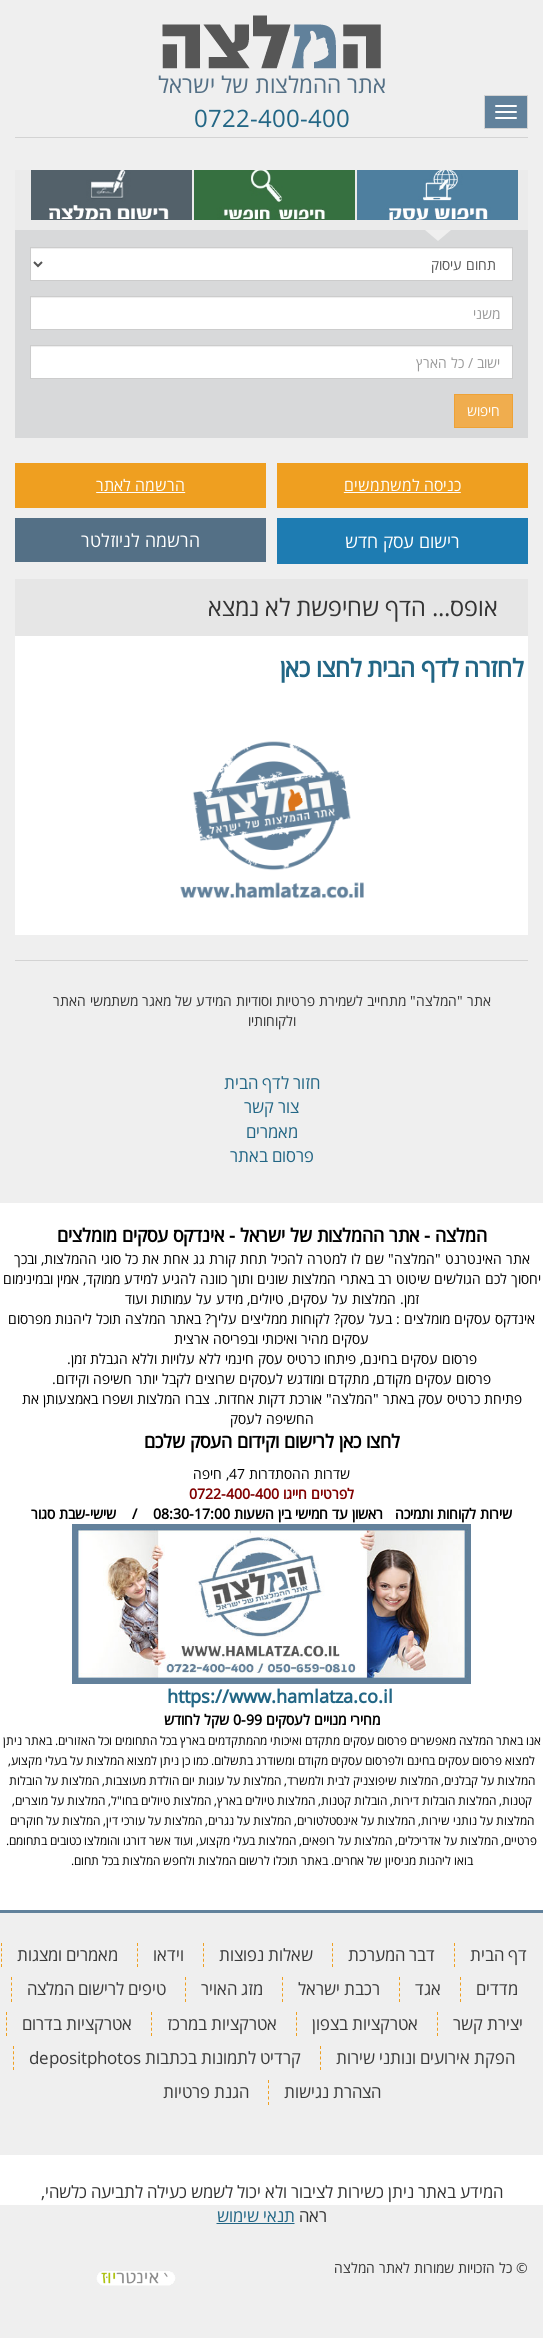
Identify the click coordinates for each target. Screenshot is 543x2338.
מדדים (497, 1988)
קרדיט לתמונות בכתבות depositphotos (165, 2057)
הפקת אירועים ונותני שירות (425, 2057)
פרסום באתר (272, 1155)
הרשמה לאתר (140, 485)
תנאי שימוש (256, 2215)
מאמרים (272, 1131)
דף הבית (498, 1954)
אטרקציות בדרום (77, 2023)
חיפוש (483, 410)
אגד (428, 1988)
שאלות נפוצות (266, 1954)
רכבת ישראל (339, 1988)
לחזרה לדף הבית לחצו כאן (401, 667)
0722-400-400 (272, 117)
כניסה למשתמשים (402, 485)
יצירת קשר (488, 2023)
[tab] (437, 195)
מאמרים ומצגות (67, 1954)
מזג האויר (232, 1988)
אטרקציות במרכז (222, 2023)
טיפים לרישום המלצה (96, 1988)
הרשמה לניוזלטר (140, 540)
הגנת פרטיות (206, 2091)
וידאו (168, 1954)
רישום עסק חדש (402, 541)
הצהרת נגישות (332, 2091)
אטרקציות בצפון (365, 2023)
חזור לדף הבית (272, 1082)
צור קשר (271, 1106)
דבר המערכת (391, 1954)
